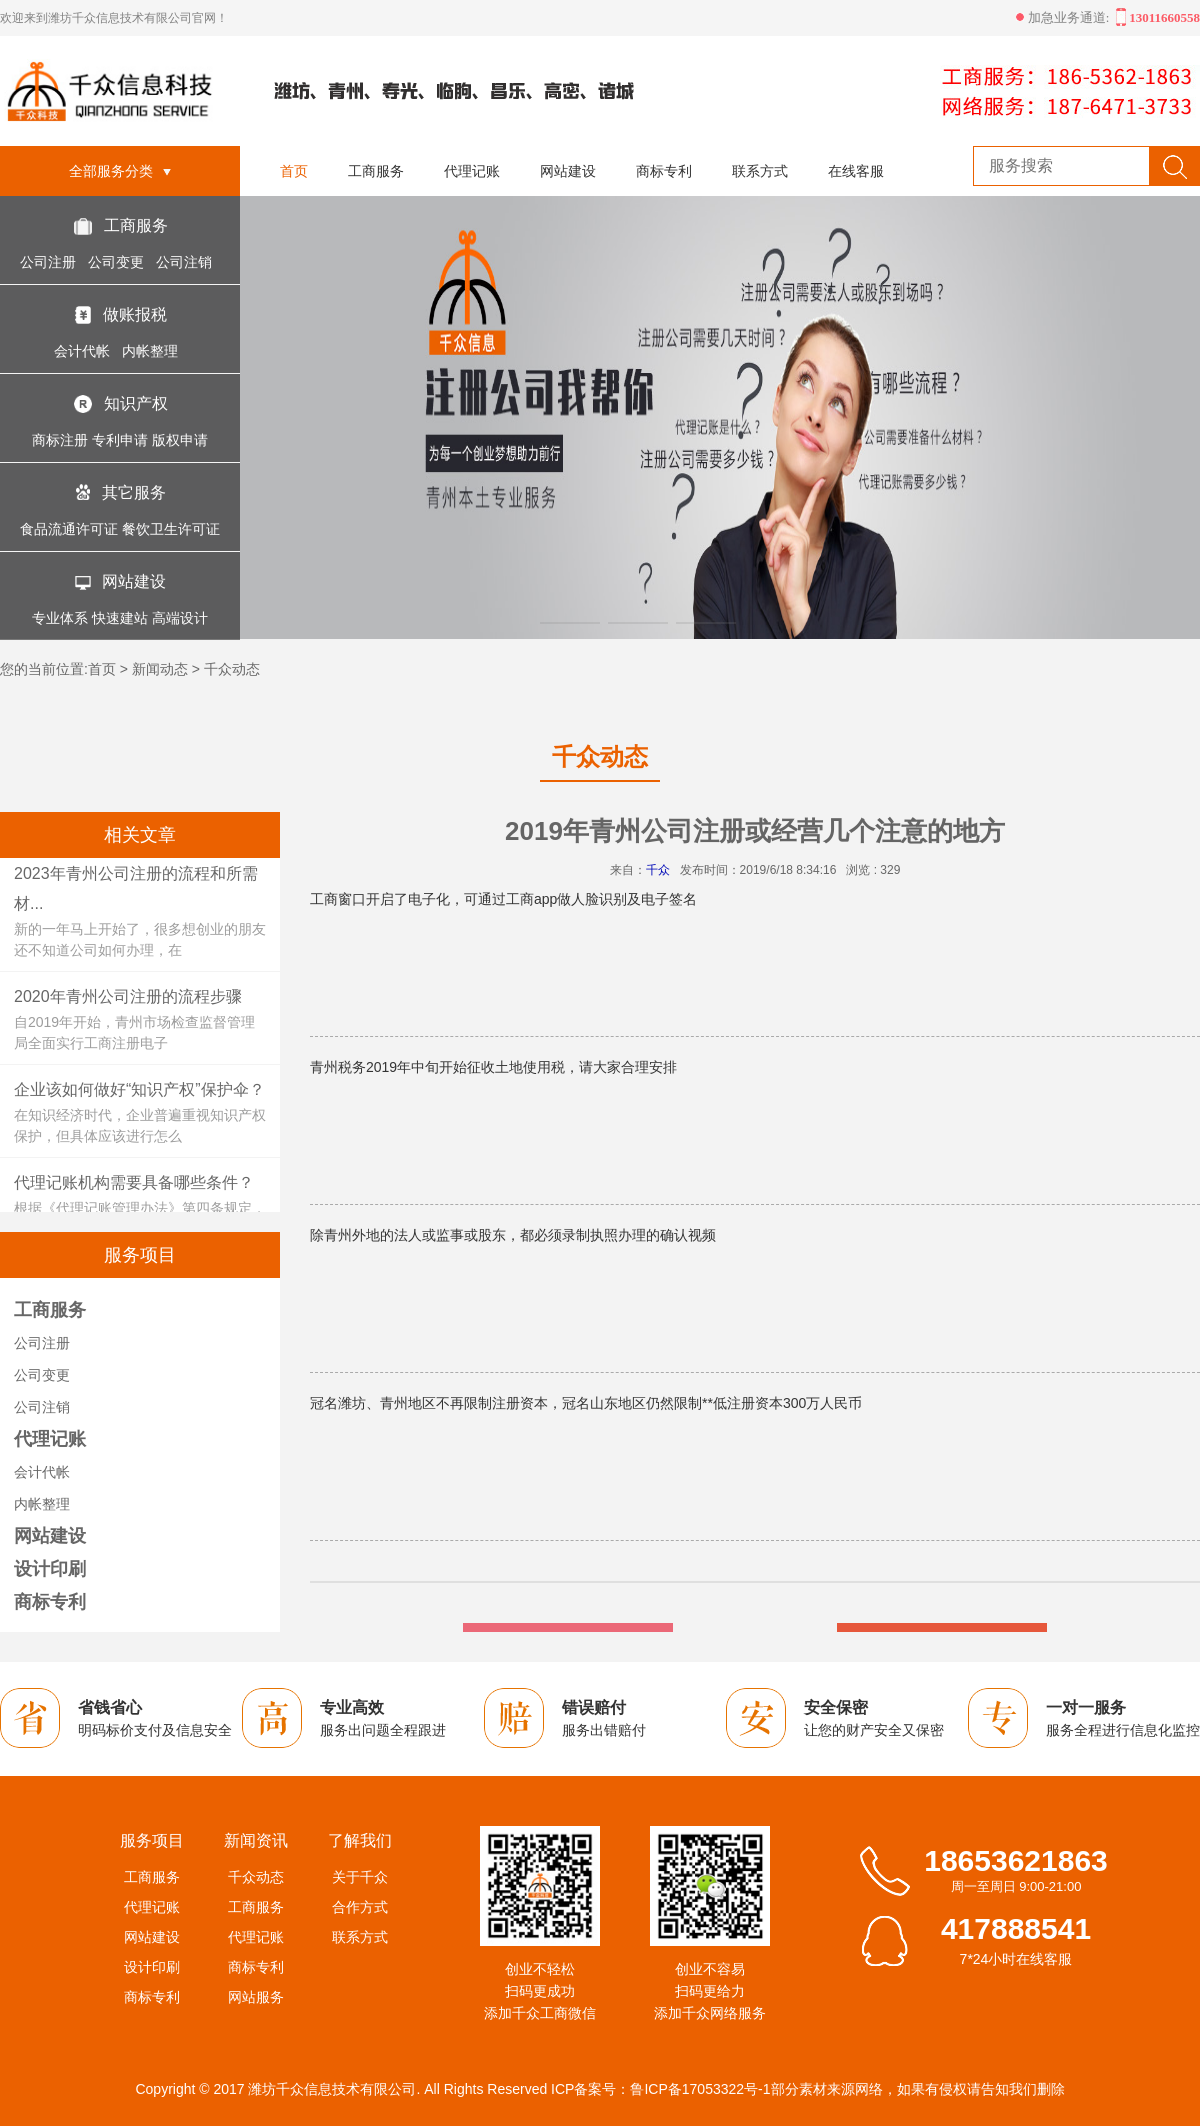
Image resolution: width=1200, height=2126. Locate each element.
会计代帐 (84, 351)
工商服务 (136, 225)
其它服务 (134, 492)
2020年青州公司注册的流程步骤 (128, 996)
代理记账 (472, 171)
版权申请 (180, 440)
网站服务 (256, 1997)
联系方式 (760, 171)
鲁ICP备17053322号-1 (700, 2089)
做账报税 (135, 314)
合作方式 (360, 1907)
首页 (294, 171)
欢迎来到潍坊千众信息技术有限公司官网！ (114, 18)
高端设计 (180, 618)
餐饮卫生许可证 (171, 529)
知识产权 (136, 403)
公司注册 (50, 262)
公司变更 (118, 262)
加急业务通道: (1065, 17)
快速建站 (120, 618)
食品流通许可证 (69, 529)
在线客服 (856, 171)
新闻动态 (160, 669)
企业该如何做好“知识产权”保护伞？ (139, 1089)
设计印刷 (50, 1569)
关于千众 (360, 1877)
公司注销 (186, 262)
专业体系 (60, 618)
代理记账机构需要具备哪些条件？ (134, 1182)
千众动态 (232, 669)
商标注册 (60, 440)
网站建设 (134, 581)
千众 (658, 870)
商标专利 (664, 171)
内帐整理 (152, 351)
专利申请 (120, 440)
